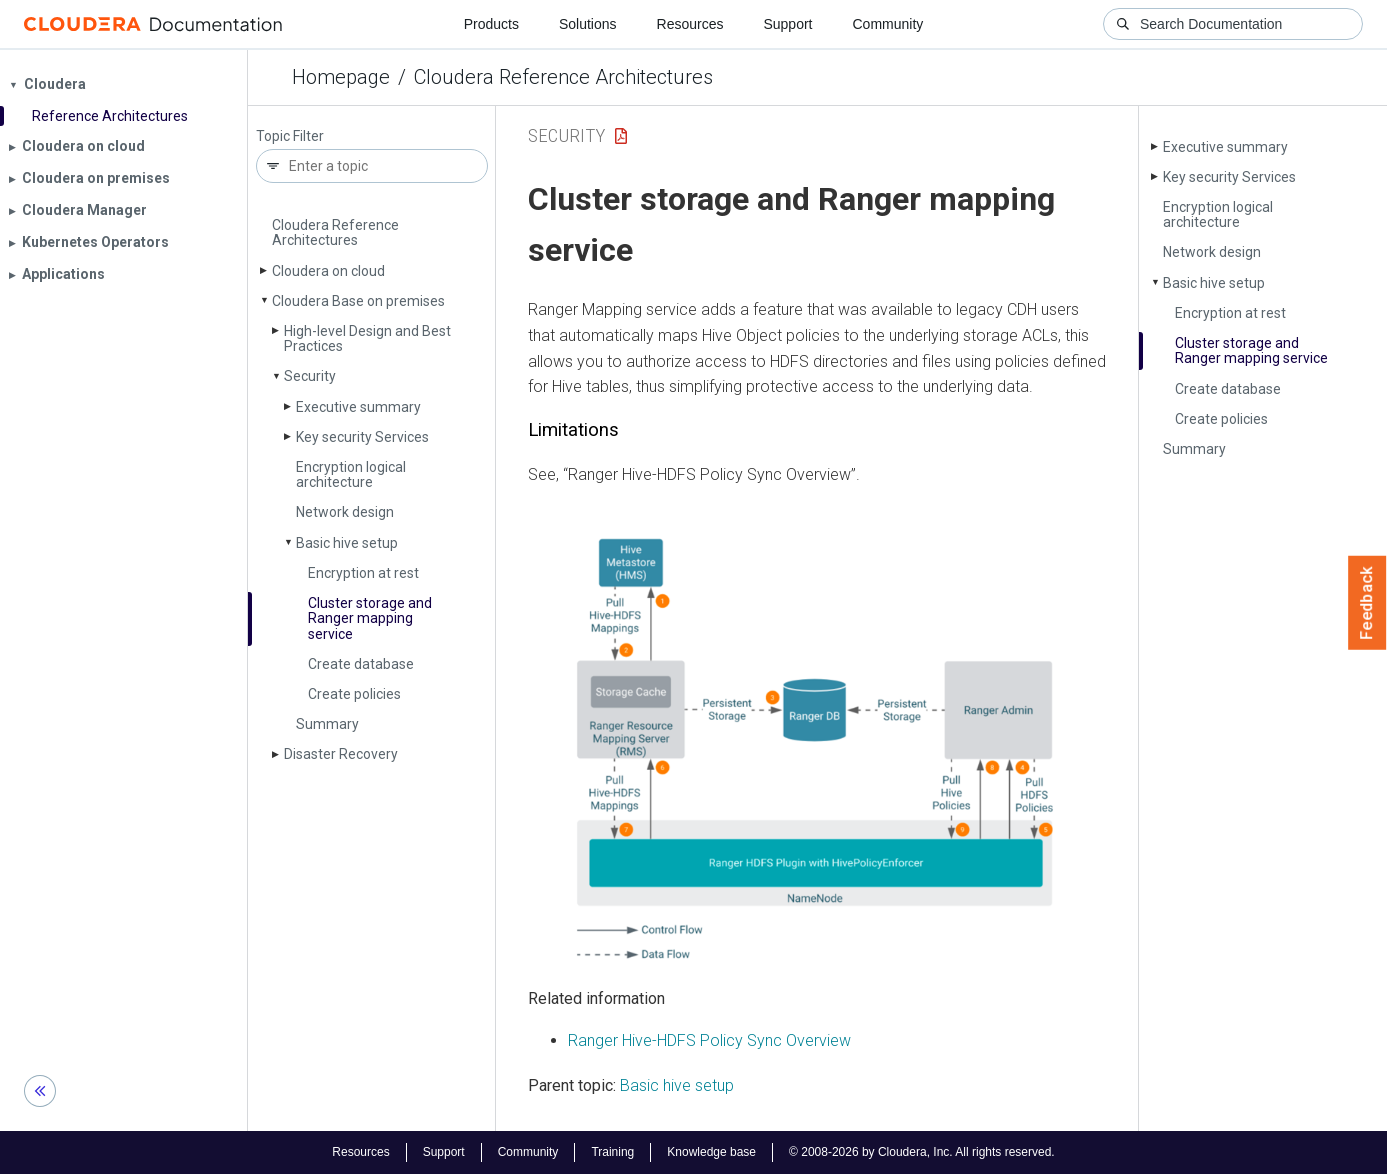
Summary (327, 724)
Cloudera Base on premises (358, 301)
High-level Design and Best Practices (367, 338)
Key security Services (362, 437)
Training (612, 1152)
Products (491, 24)
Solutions (588, 24)
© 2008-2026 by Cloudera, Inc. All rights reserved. (922, 1152)
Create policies (354, 694)
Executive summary (358, 407)
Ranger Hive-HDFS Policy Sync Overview (709, 1040)
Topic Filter (290, 136)
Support (787, 24)
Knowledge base (711, 1152)
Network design (345, 512)
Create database (361, 664)
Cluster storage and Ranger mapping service (370, 618)
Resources (690, 24)
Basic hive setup (347, 543)
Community (888, 24)
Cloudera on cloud (328, 271)
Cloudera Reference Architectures (563, 77)
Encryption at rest (363, 573)
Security (310, 376)
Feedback (1367, 603)
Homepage (341, 77)
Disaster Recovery (341, 754)
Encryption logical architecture (351, 474)
